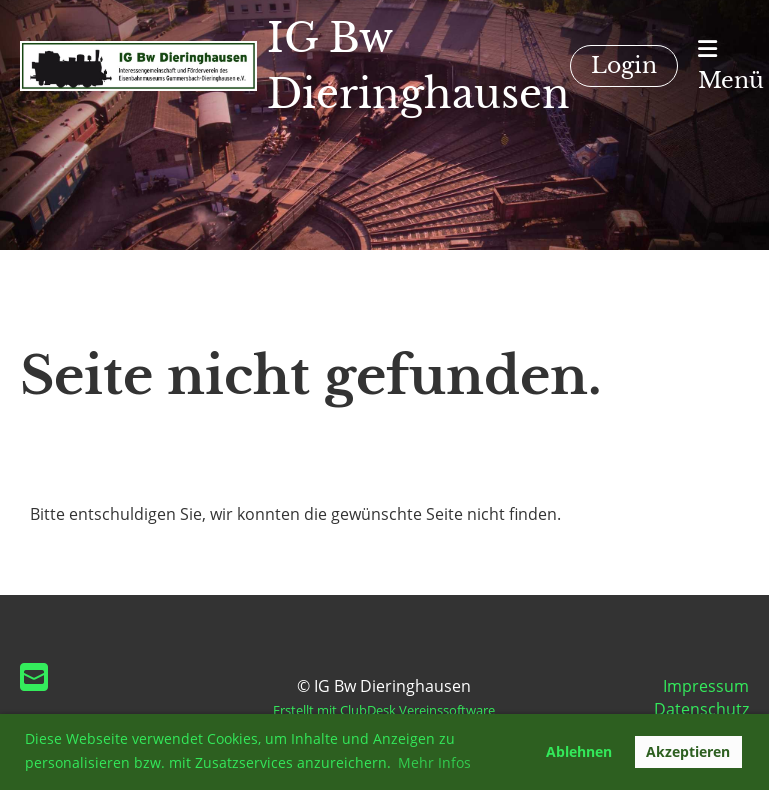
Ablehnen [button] (579, 751)
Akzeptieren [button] (688, 751)
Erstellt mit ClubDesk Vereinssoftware (384, 710)
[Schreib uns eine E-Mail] (34, 676)
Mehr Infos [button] (434, 762)
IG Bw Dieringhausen (418, 66)
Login (624, 65)
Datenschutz (701, 709)
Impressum (706, 686)
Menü (731, 66)
